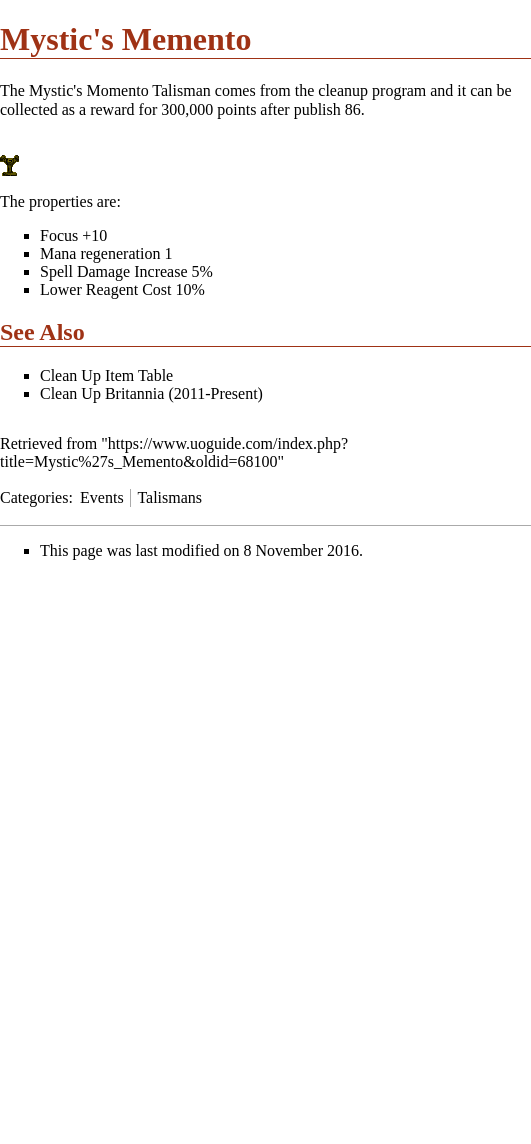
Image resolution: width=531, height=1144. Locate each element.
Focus (59, 235)
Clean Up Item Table (106, 375)
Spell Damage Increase (113, 271)
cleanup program (372, 90)
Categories (34, 497)
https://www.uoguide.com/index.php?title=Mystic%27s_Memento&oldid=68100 (174, 452)
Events (102, 497)
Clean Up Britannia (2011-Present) (151, 393)
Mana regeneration (100, 253)
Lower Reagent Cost (106, 289)
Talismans (169, 497)
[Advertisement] (168, 716)
